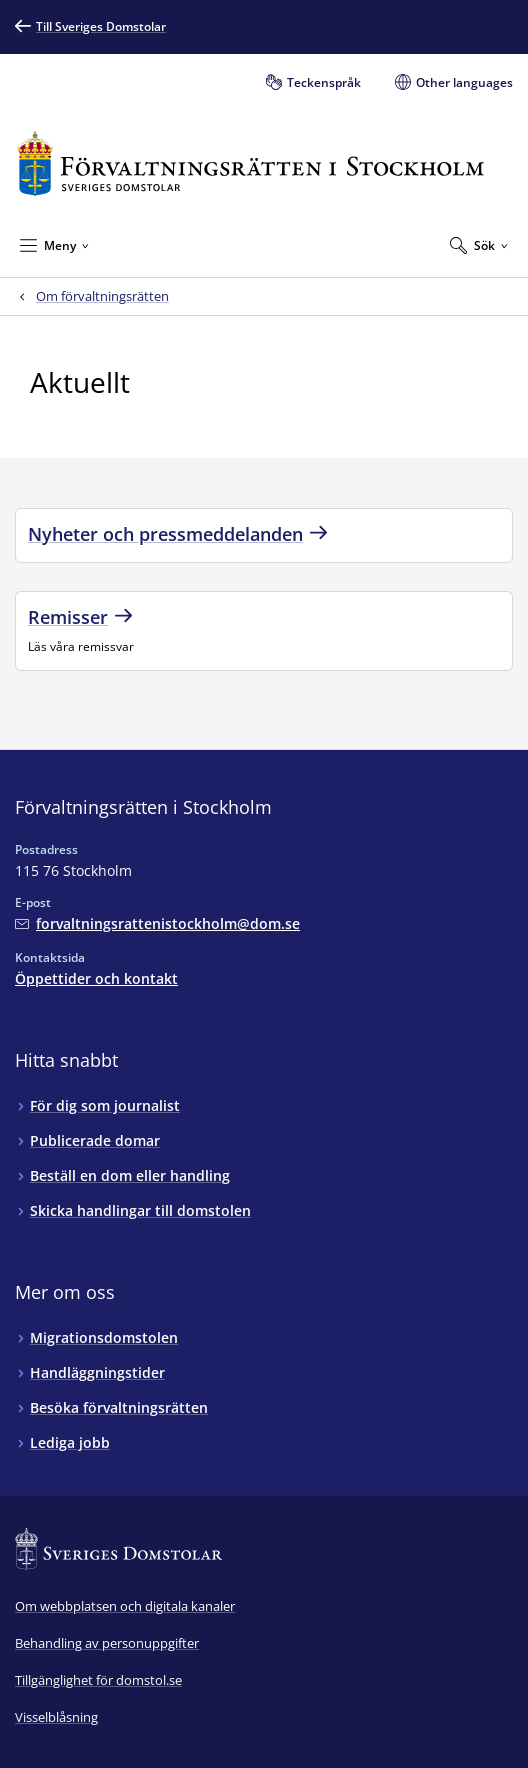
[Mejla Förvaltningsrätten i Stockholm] (157, 923)
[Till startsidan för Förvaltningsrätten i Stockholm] (250, 163)
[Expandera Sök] (479, 245)
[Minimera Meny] (54, 245)
